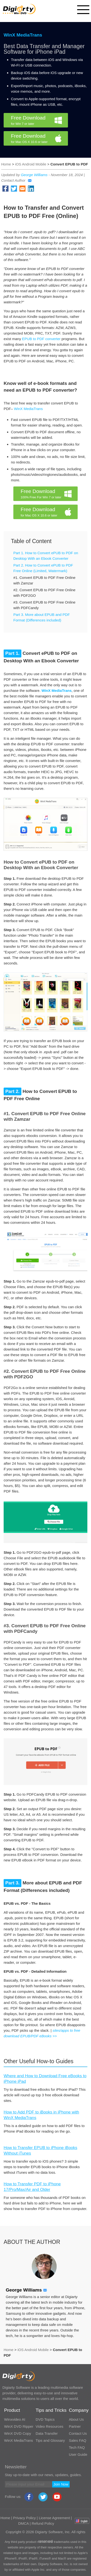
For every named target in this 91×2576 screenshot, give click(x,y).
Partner (75, 2426)
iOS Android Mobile (31, 164)
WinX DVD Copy (17, 2433)
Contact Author (16, 180)
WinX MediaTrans (23, 34)
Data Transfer (47, 2433)
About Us (76, 2419)
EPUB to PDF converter (41, 339)
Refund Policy (43, 2523)
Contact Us (78, 2433)
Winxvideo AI (14, 2419)
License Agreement (54, 2518)
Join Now (60, 2484)
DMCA (23, 2523)
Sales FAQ (77, 2440)
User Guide (78, 2454)
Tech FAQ (77, 2447)
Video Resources (49, 2426)
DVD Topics (45, 2419)
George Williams (34, 175)
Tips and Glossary (50, 2440)
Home (6, 164)
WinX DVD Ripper (18, 2426)
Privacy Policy (24, 2518)
